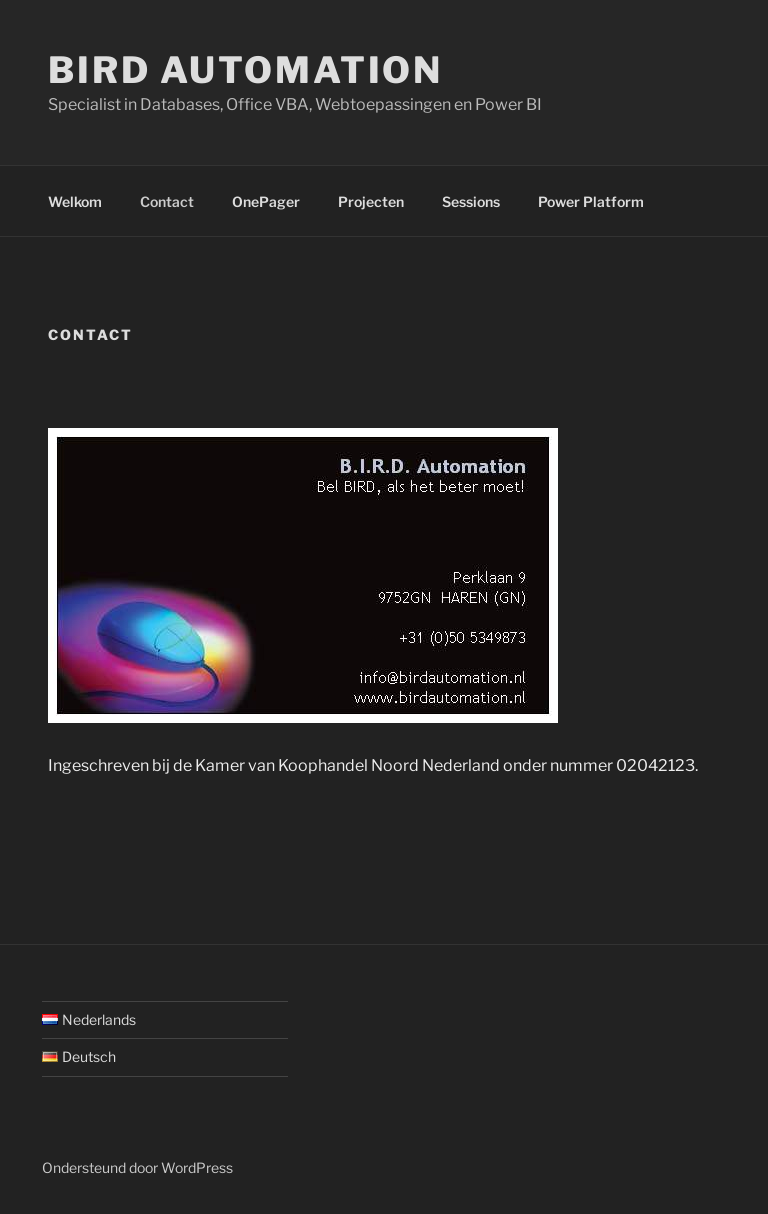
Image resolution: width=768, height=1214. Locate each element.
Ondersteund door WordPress (137, 1167)
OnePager (266, 201)
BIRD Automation (245, 70)
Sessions (471, 201)
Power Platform (591, 201)
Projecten (371, 201)
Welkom (75, 201)
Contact (167, 201)
